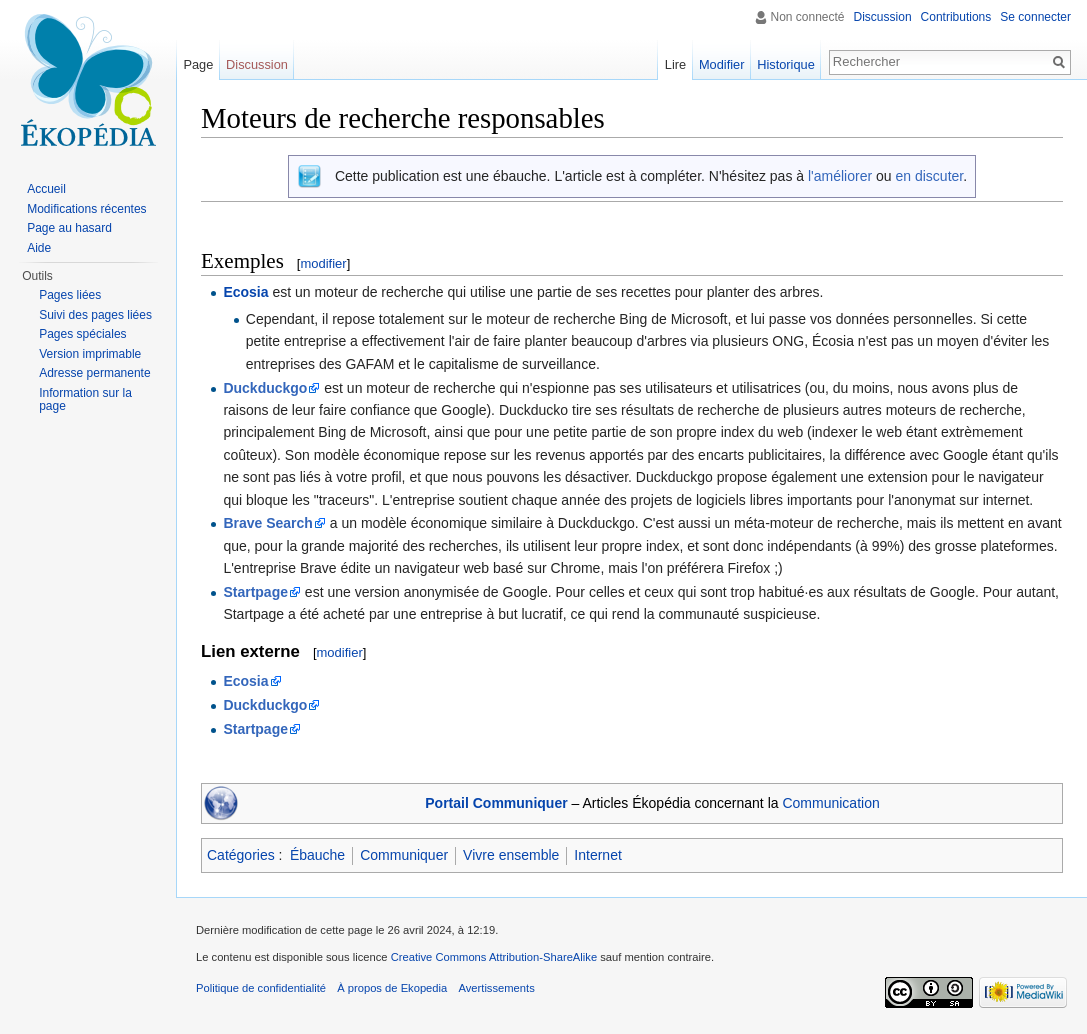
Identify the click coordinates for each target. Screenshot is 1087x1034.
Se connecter (1035, 17)
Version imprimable (90, 354)
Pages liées (70, 295)
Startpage (255, 592)
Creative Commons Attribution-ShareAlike (494, 957)
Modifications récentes (86, 209)
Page (198, 64)
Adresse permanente (94, 373)
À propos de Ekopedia (392, 988)
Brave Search (268, 523)
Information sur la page (85, 400)
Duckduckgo (265, 388)
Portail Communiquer (496, 803)
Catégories (241, 855)
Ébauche (317, 855)
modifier (323, 263)
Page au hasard (69, 228)
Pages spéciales (82, 334)
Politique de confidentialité (261, 988)
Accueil (46, 189)
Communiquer (404, 855)
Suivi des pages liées (95, 315)
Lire (675, 64)
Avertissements (496, 988)
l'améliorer (840, 176)
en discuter (929, 176)
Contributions (956, 17)
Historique (786, 64)
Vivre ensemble (511, 855)
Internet (597, 855)
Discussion (883, 17)
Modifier (722, 64)
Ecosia (245, 292)
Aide (39, 248)
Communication (830, 803)
